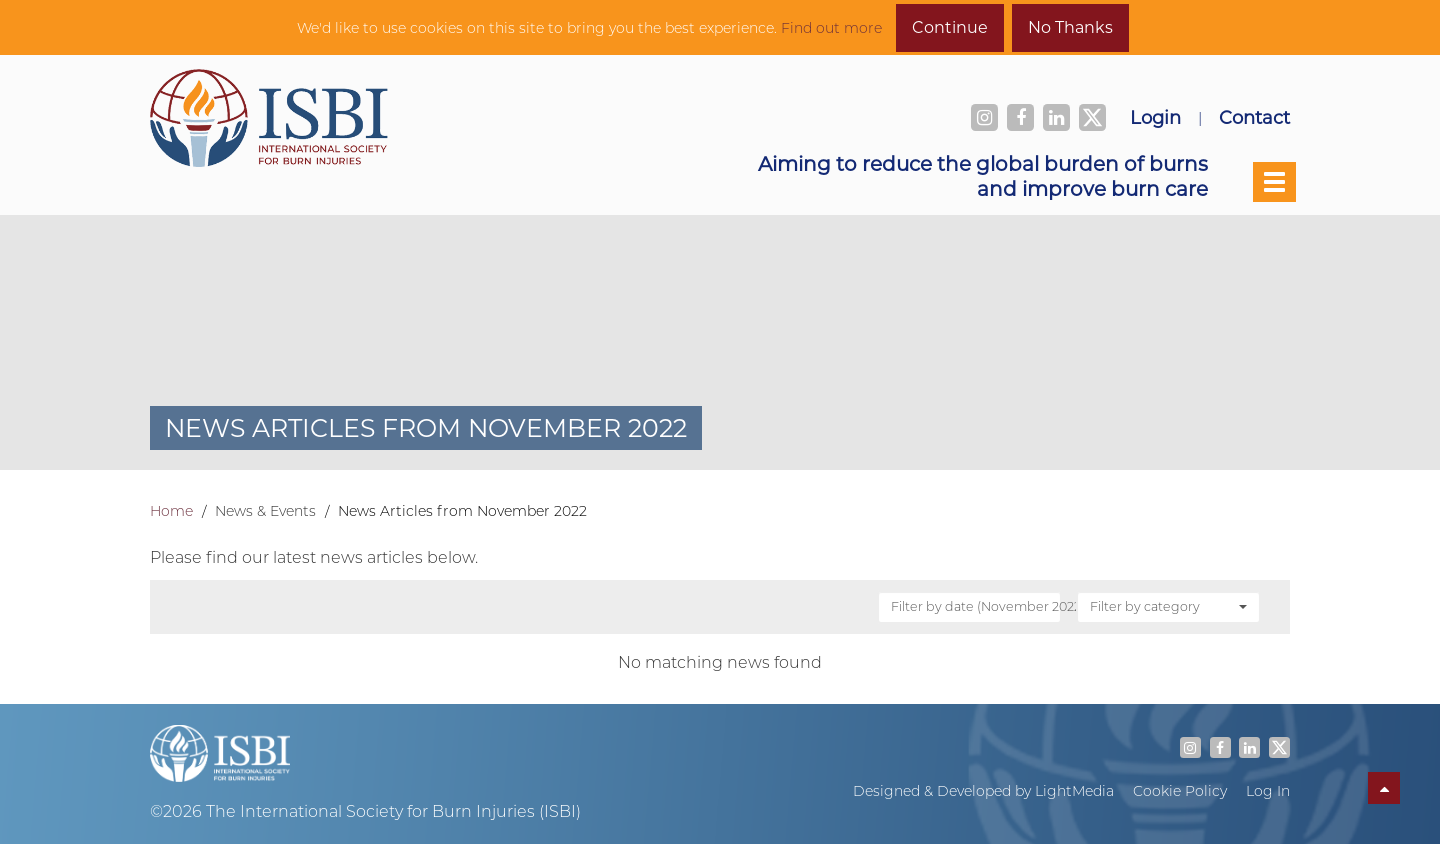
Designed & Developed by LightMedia (983, 791)
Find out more (831, 28)
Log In (1268, 791)
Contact (1254, 117)
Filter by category (1168, 606)
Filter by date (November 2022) (976, 606)
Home (171, 511)
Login (1155, 117)
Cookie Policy (1180, 791)
